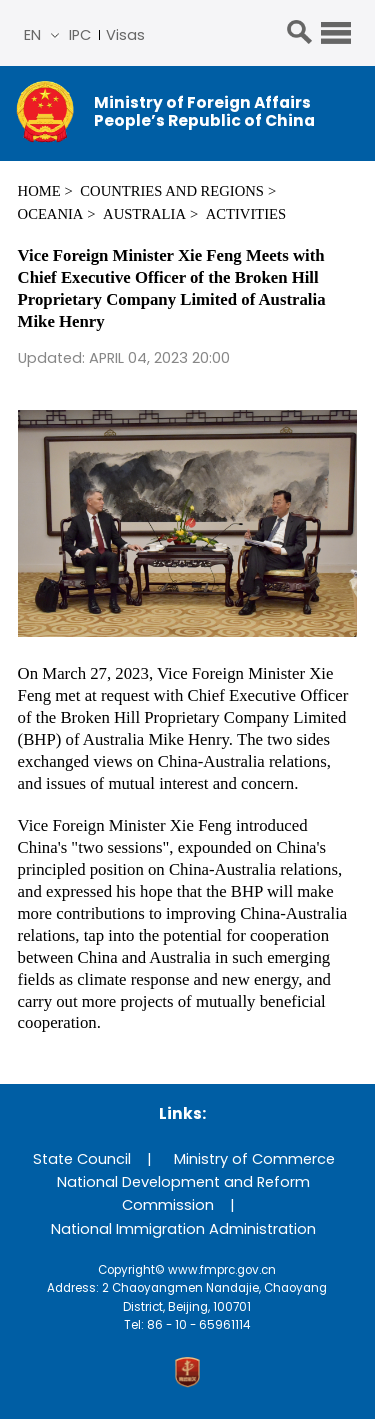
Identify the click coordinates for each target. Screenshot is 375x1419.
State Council (82, 1159)
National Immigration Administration (183, 1229)
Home (39, 191)
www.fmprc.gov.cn (222, 1270)
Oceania (51, 214)
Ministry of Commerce (254, 1159)
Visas (125, 35)
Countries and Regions (172, 191)
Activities (246, 214)
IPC (80, 35)
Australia (144, 214)
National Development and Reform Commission (183, 1193)
